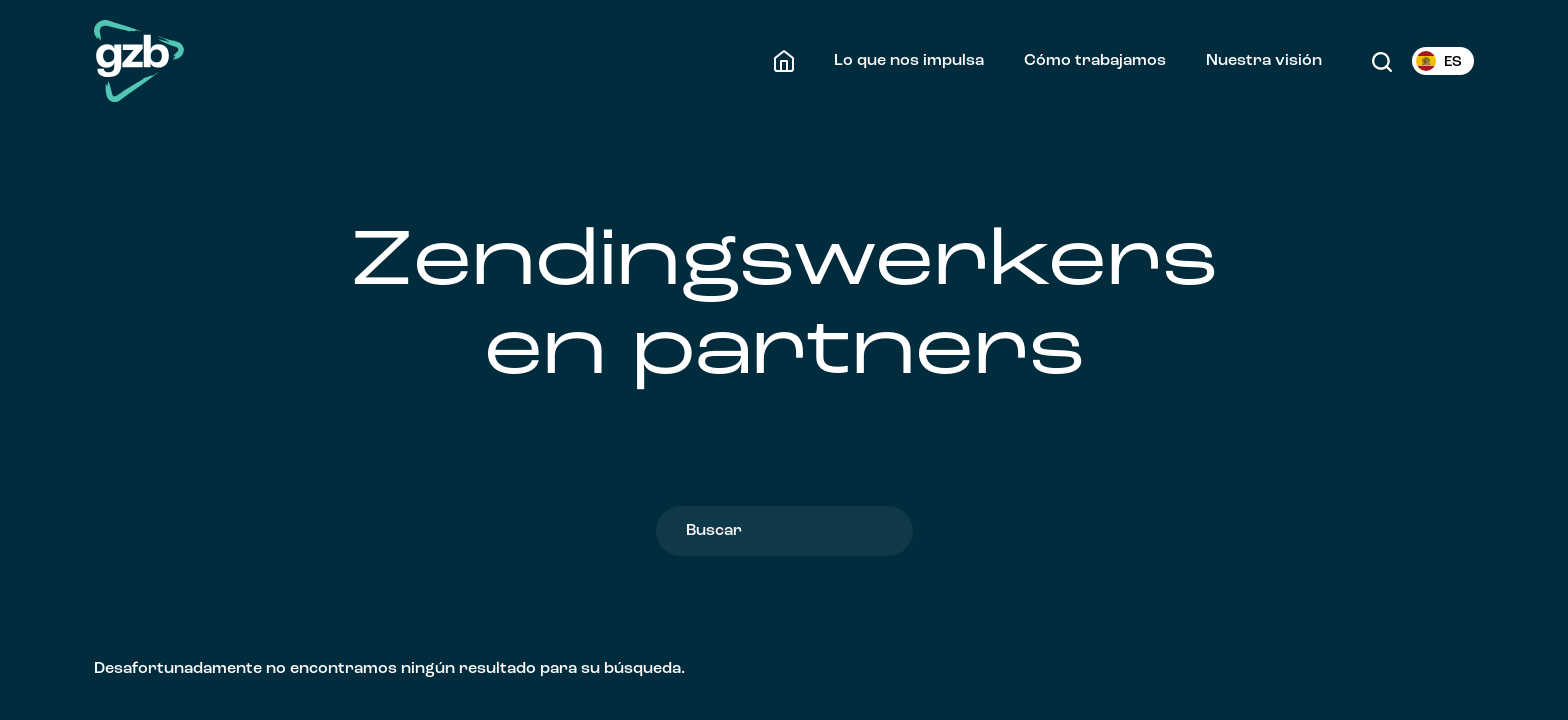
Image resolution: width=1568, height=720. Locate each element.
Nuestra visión (1264, 61)
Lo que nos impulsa (909, 61)
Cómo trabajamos (1095, 61)
